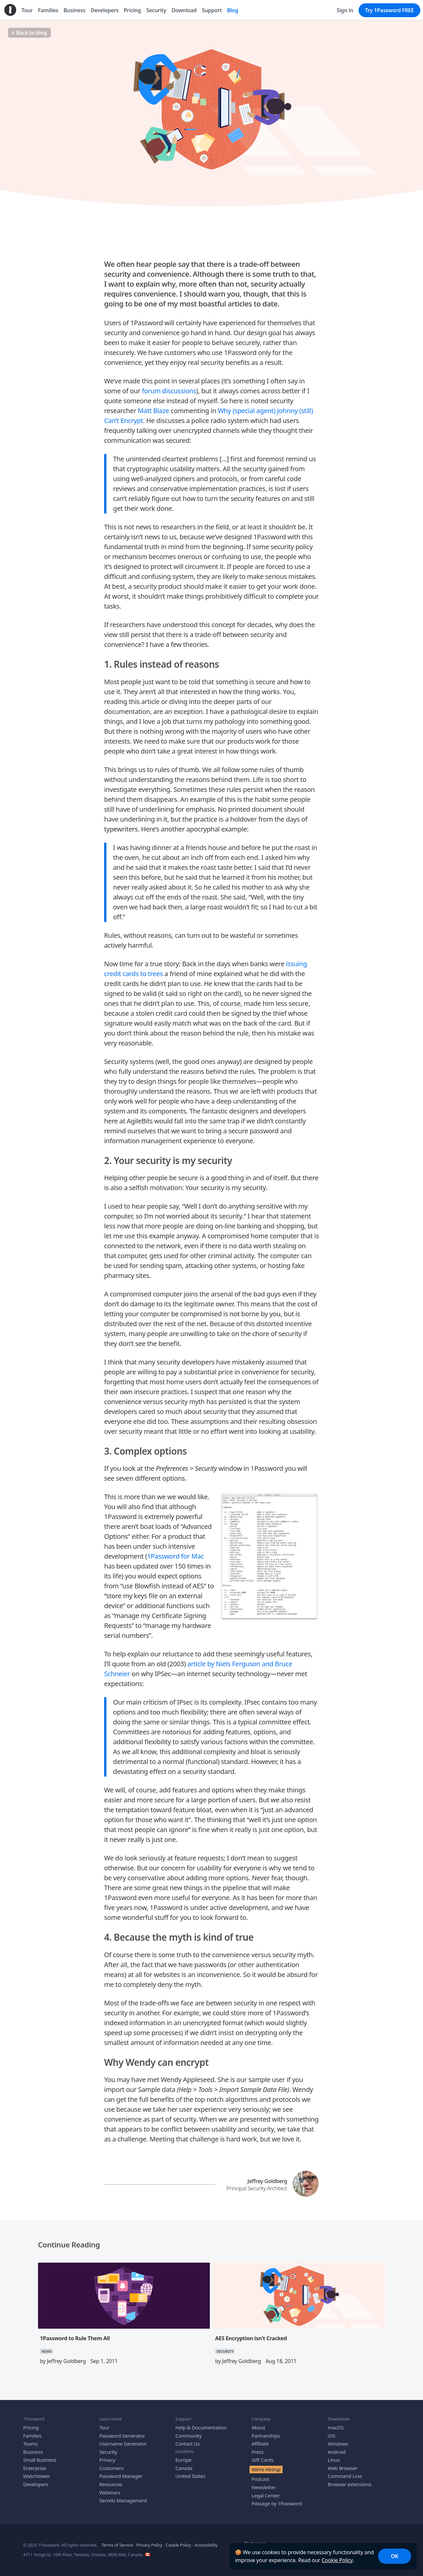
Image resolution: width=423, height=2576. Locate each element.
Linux (334, 2459)
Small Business (39, 2459)
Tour (104, 2427)
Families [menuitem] (48, 10)
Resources (110, 2484)
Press (257, 2451)
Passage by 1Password (276, 2503)
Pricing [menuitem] (132, 10)
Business (33, 2451)
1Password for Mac (175, 1555)
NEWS (46, 2350)
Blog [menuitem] (232, 10)
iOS (331, 2435)
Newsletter (263, 2487)
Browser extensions (349, 2484)
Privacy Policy (149, 2545)
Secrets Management (123, 2500)
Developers (35, 2484)
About (258, 2427)
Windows (338, 2443)
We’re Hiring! (266, 2469)
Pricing (31, 2427)
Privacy (107, 2459)
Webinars (109, 2491)
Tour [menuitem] (27, 10)
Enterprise (34, 2467)
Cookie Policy (337, 2560)
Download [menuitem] (184, 10)
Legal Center (265, 2494)
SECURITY (212, 196)
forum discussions (169, 390)
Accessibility (205, 2545)
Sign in (345, 10)
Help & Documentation (201, 2427)
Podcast (260, 2478)
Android (337, 2451)
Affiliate (260, 2443)
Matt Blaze (153, 410)
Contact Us (187, 2443)
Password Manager (120, 2475)
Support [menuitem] (212, 10)
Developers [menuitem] (104, 10)
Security (108, 2451)
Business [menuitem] (74, 10)
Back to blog (29, 32)
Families (32, 2435)
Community (188, 2435)
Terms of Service (117, 2545)
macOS (336, 2427)
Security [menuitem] (156, 10)
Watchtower (36, 2475)
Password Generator (122, 2435)
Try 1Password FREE (389, 10)
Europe (183, 2459)
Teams (30, 2443)
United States (190, 2475)
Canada (183, 2467)
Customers (111, 2467)
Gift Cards (262, 2459)
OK (394, 2556)
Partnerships (265, 2435)
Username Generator (123, 2443)
